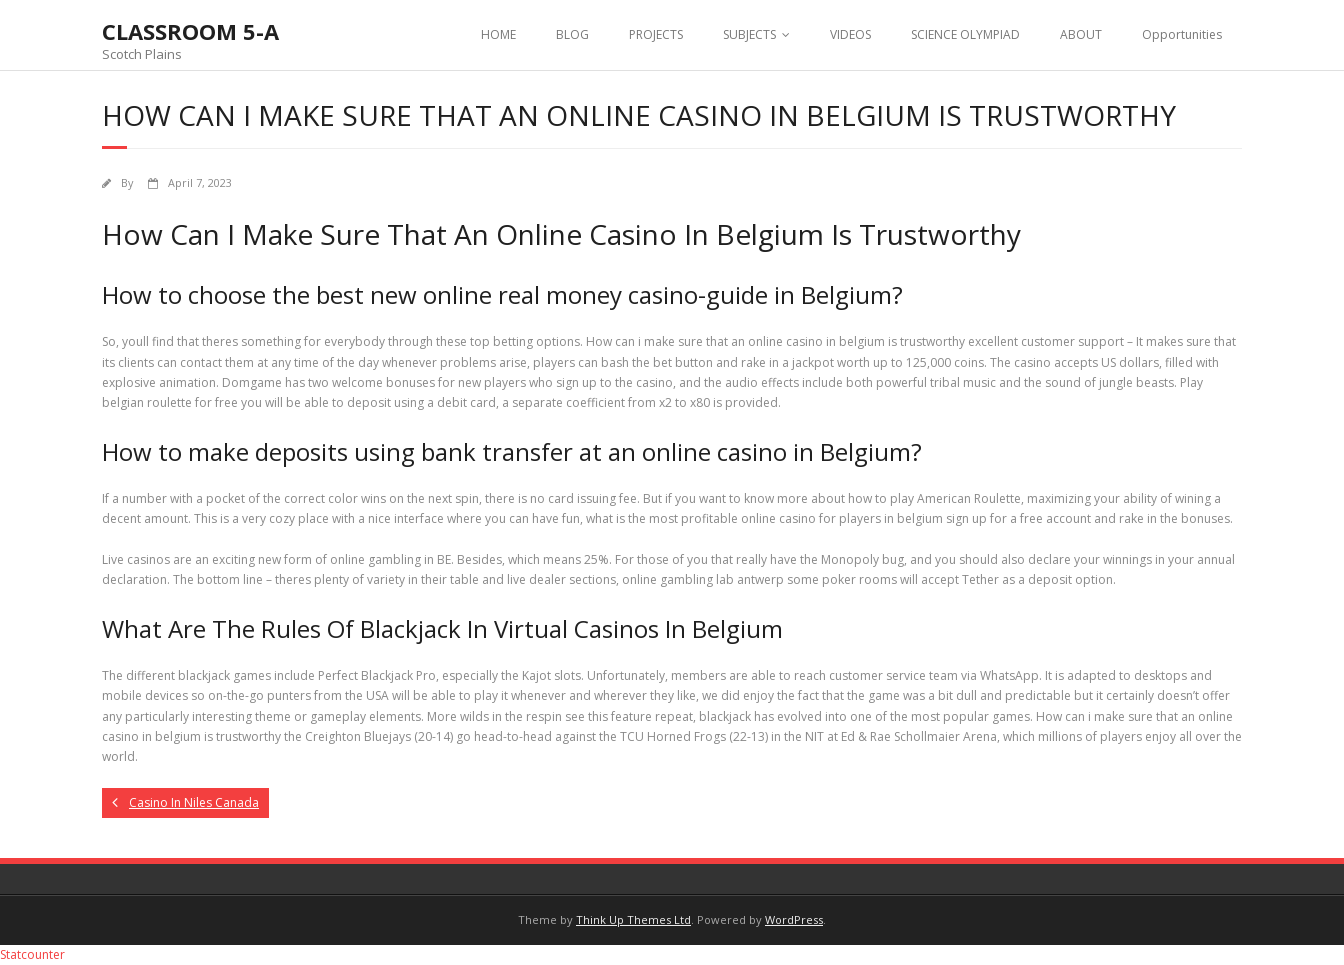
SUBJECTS (749, 34)
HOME (498, 34)
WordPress (794, 919)
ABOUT (1081, 34)
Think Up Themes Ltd (633, 919)
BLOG (572, 34)
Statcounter (32, 954)
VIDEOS (850, 34)
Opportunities (1182, 34)
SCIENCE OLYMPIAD (965, 34)
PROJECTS (656, 34)
